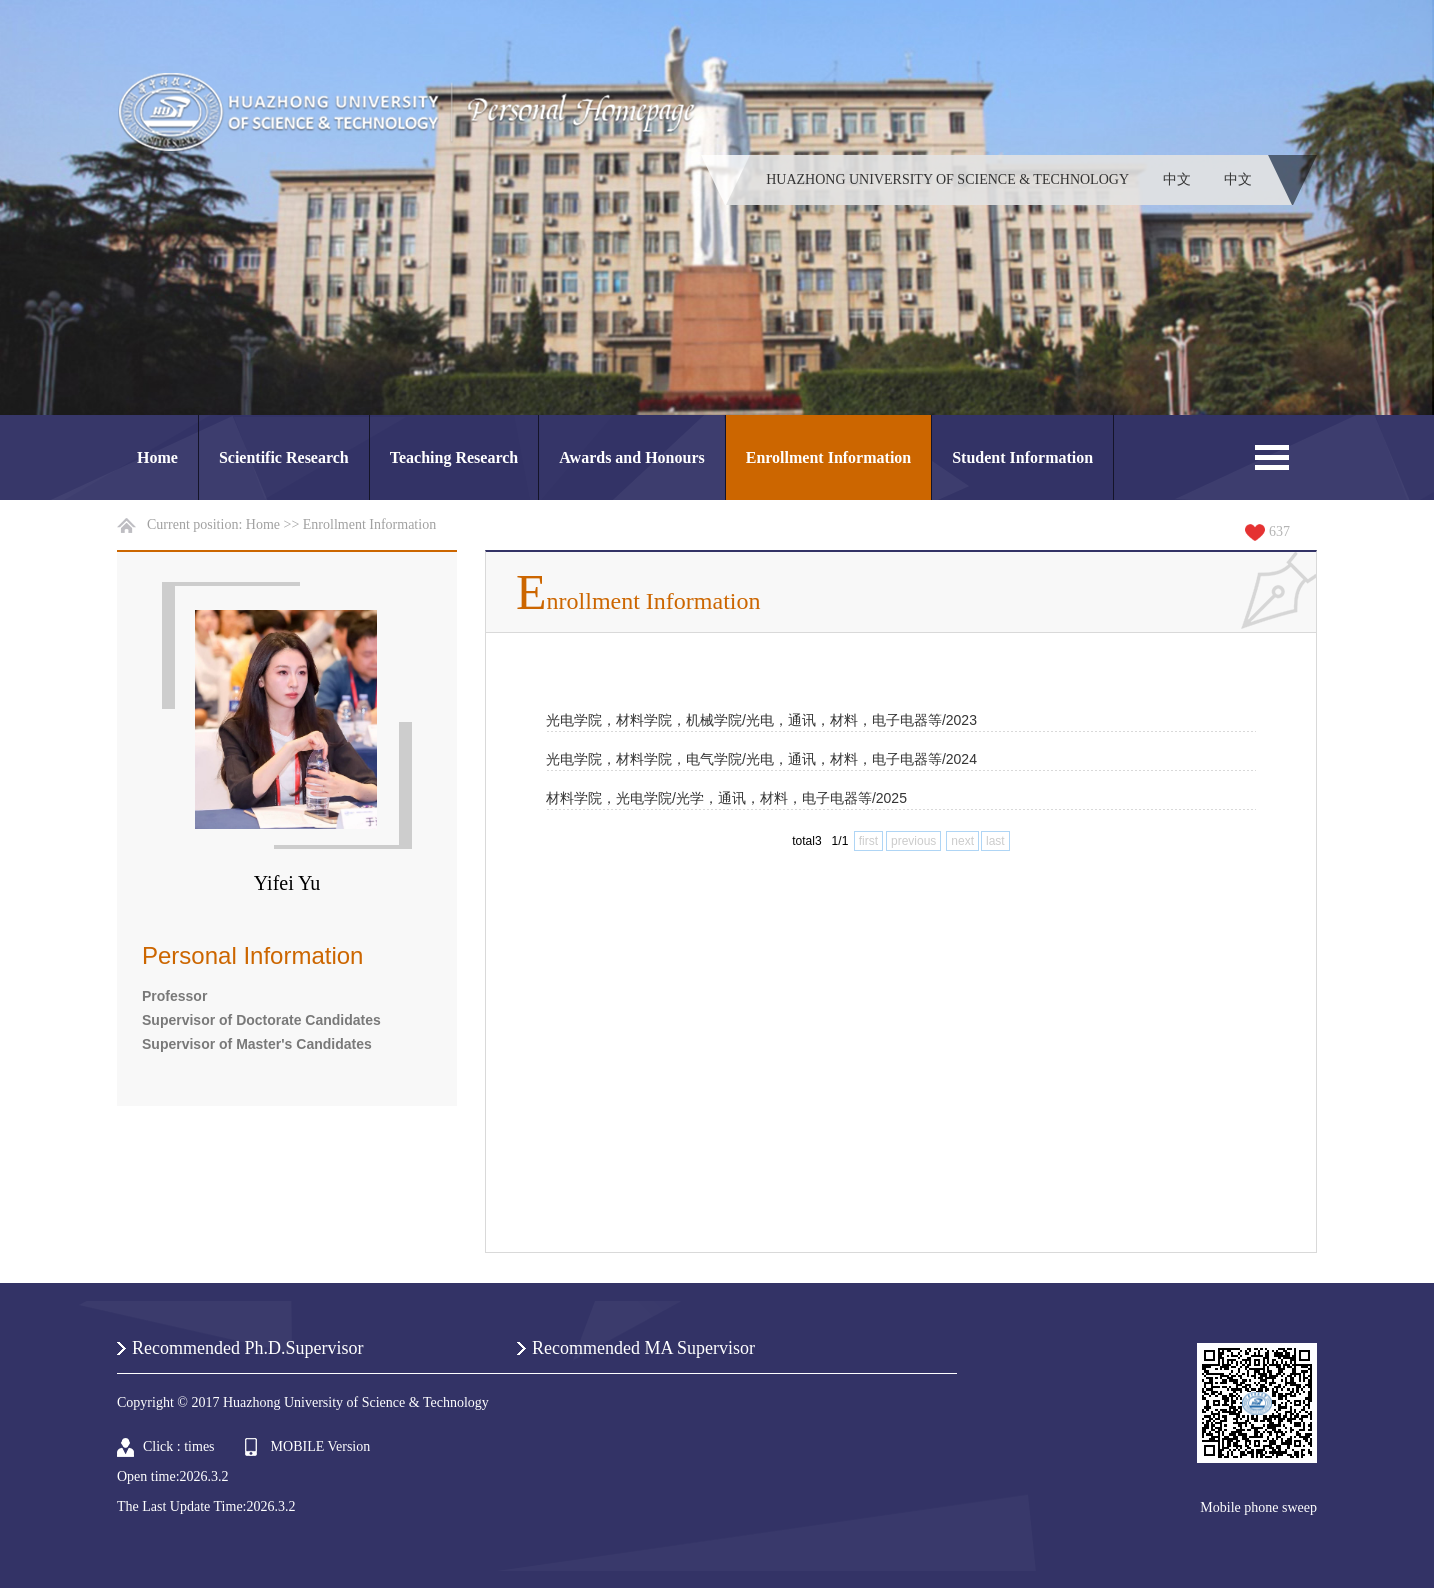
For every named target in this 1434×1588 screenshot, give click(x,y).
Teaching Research (454, 457)
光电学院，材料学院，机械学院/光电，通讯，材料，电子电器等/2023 (761, 720)
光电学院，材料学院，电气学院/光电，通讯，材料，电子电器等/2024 (761, 759)
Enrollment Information (828, 457)
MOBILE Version (321, 1446)
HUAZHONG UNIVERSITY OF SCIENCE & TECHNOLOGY (947, 179)
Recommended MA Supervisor (643, 1348)
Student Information (1022, 457)
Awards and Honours (632, 457)
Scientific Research (284, 457)
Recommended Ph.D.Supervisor (247, 1348)
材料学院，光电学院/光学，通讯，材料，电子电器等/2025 (726, 798)
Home (157, 457)
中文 (1177, 179)
